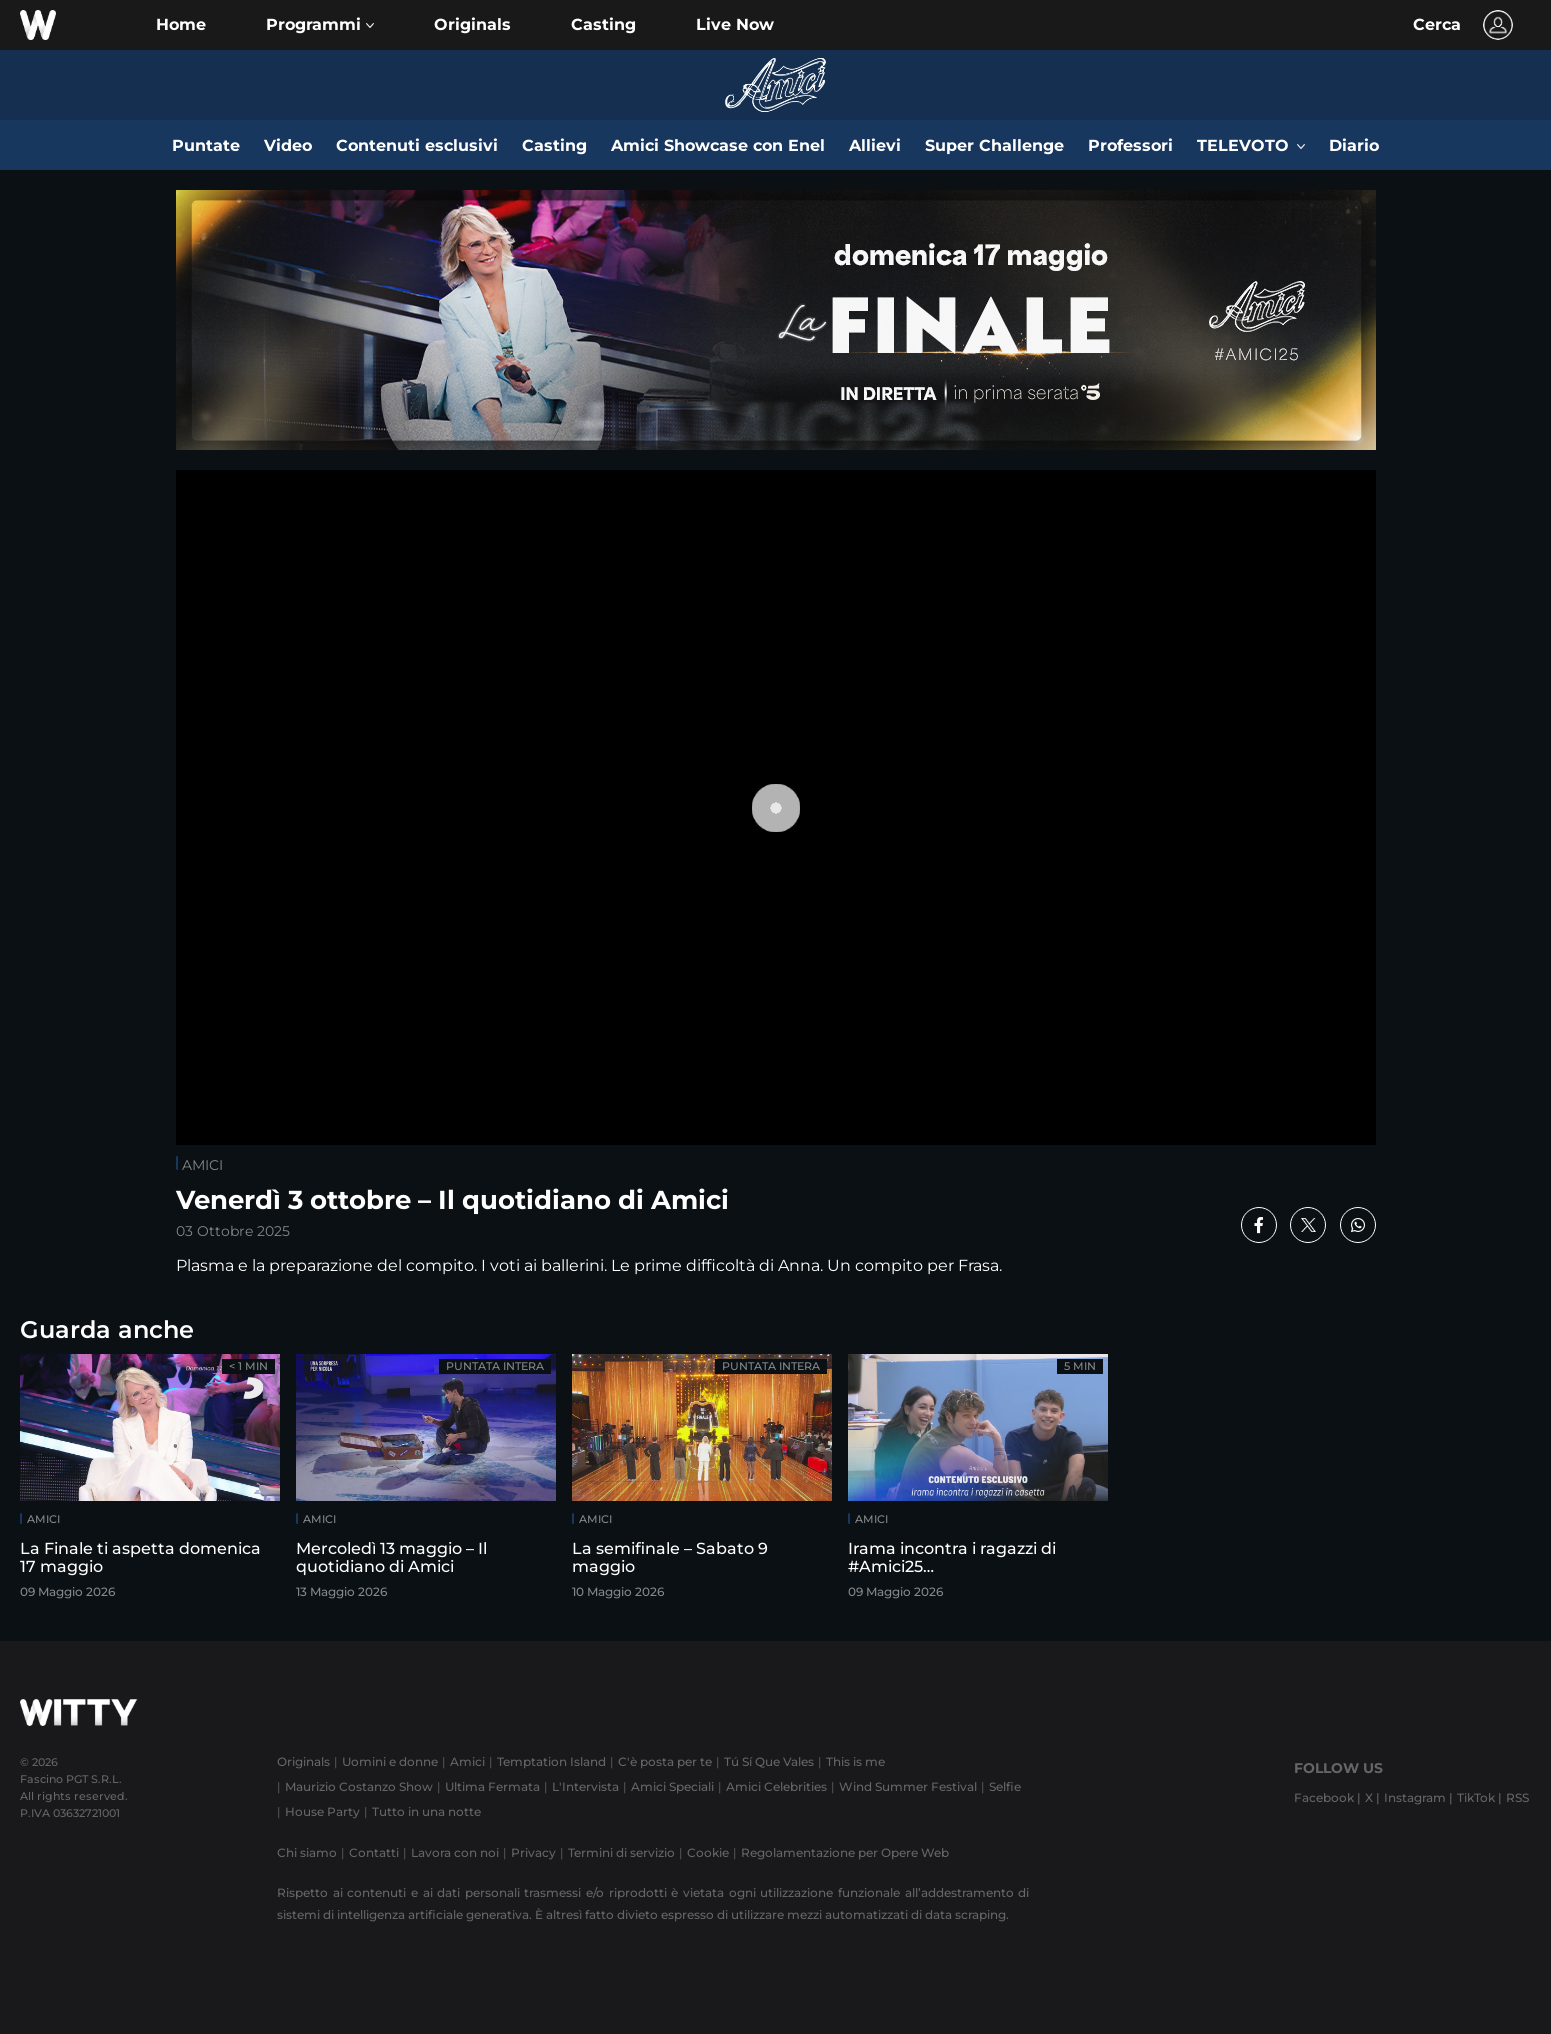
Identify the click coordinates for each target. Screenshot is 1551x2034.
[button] (320, 25)
